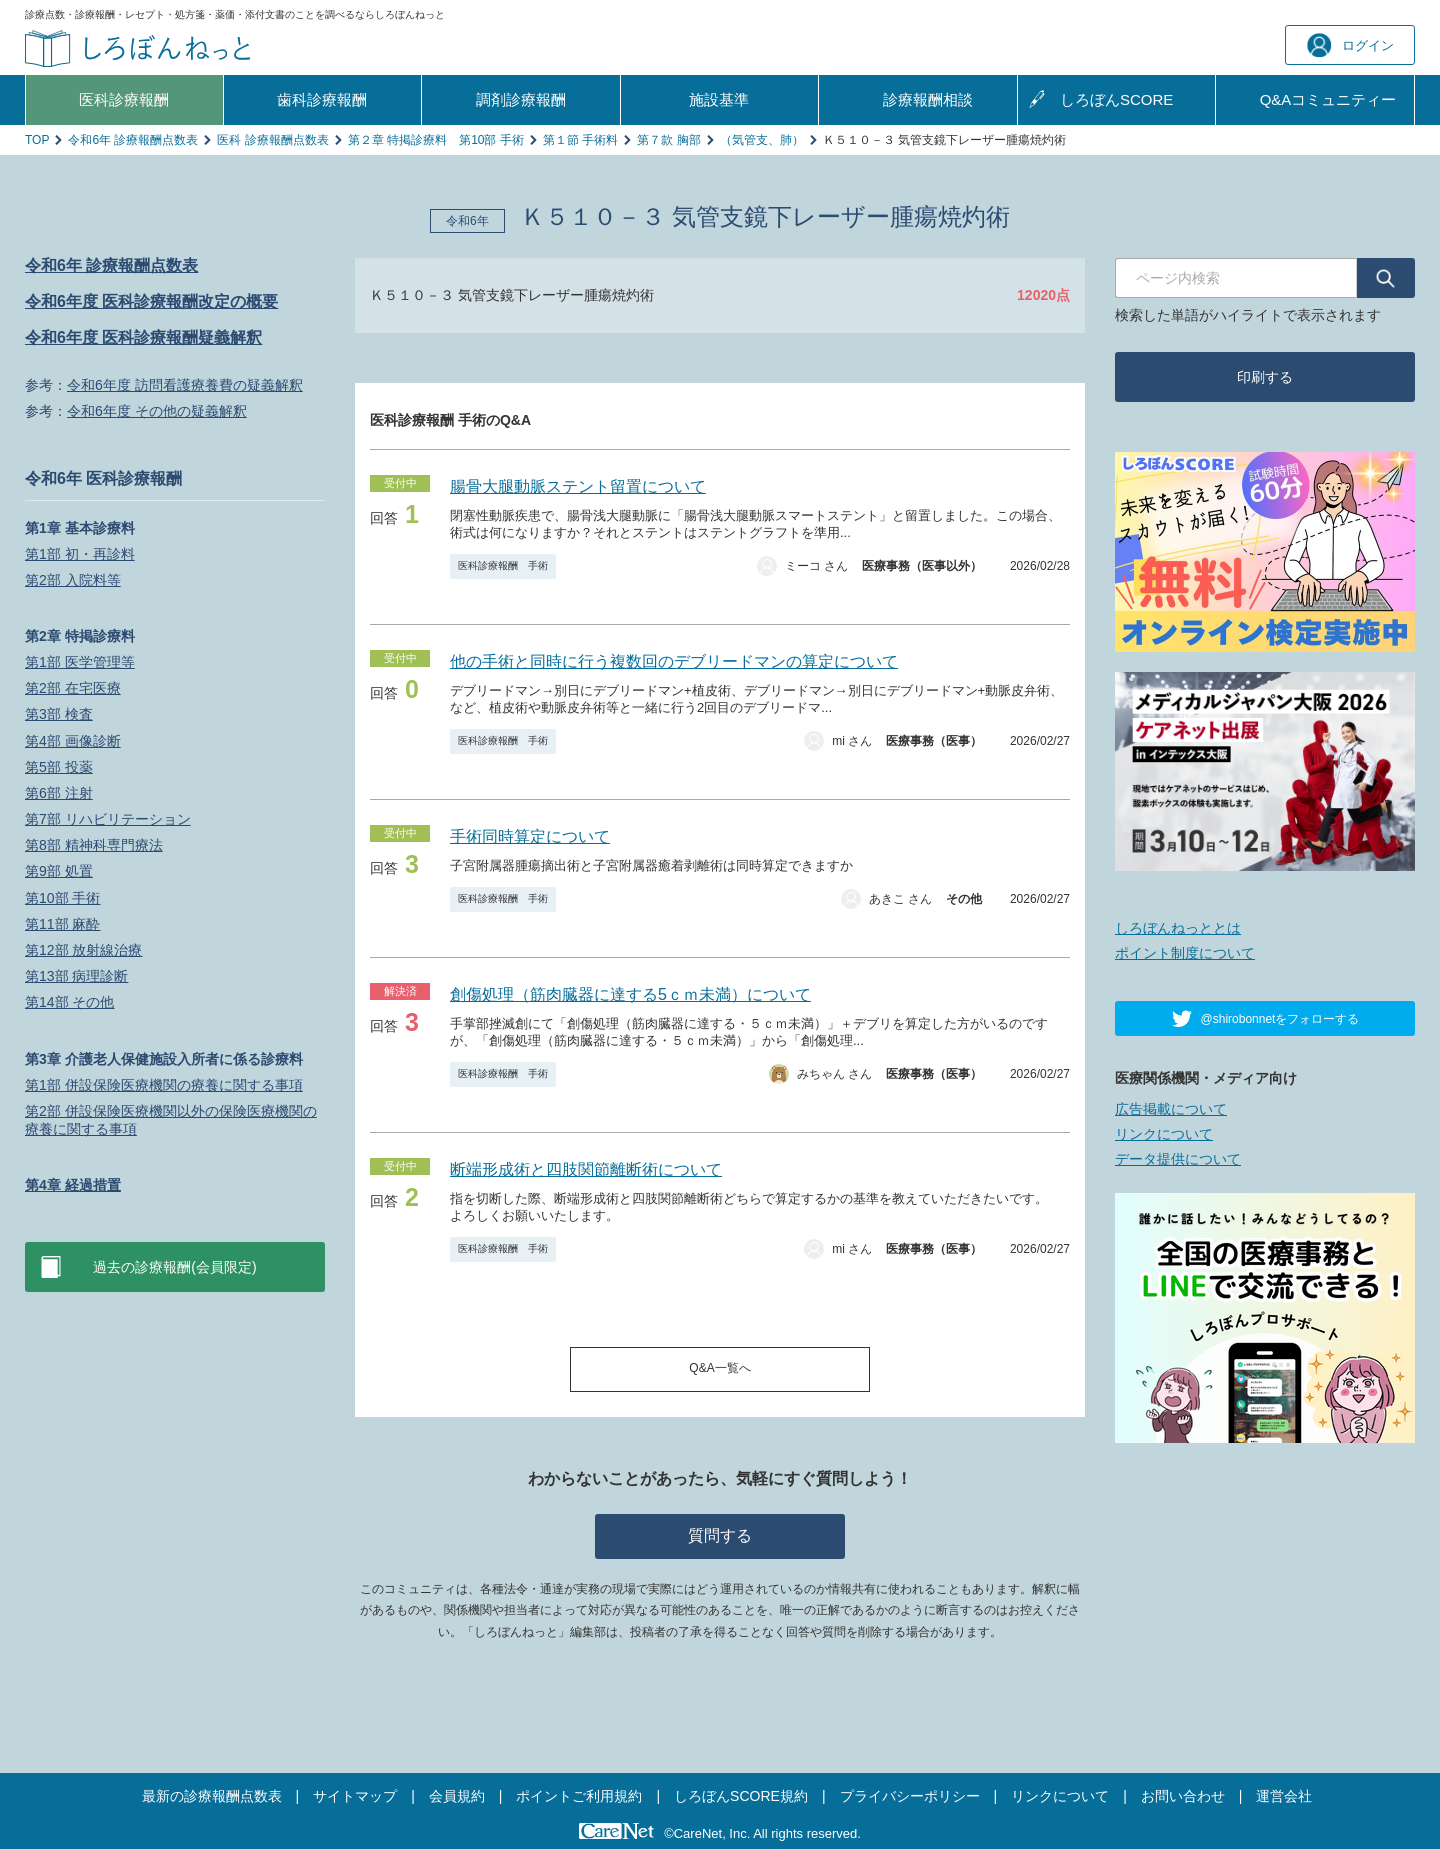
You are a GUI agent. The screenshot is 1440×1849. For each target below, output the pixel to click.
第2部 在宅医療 (73, 688)
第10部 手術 (62, 898)
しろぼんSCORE (1116, 99)
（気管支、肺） (762, 140)
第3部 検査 (59, 714)
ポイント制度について (1185, 953)
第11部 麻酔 (62, 924)
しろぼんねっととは (1178, 928)
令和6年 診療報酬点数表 (133, 140)
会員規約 (457, 1796)
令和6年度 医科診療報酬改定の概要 (151, 301)
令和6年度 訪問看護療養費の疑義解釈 (185, 385)
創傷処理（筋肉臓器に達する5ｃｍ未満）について (630, 994)
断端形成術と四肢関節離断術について (586, 1169)
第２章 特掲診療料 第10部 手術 (436, 140)
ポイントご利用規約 (579, 1796)
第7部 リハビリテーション (108, 819)
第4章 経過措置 (73, 1185)
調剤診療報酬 (521, 99)
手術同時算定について (530, 836)
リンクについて (1164, 1134)
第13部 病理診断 (76, 976)
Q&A (1328, 100)
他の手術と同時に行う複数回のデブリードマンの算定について (674, 661)
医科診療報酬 (124, 99)
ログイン (1350, 45)
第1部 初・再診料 (80, 554)
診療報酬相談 (928, 99)
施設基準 (719, 99)
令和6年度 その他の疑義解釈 (157, 411)
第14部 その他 (69, 1002)
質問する (720, 1535)
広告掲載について (1171, 1109)
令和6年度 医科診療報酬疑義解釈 (143, 337)
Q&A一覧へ (719, 1368)
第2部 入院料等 (73, 580)
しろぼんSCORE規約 (741, 1796)
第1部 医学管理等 (80, 662)
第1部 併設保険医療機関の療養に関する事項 (164, 1085)
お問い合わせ (1183, 1796)
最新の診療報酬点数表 (212, 1796)
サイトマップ (355, 1796)
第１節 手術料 (580, 140)
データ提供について (1178, 1159)
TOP (37, 140)
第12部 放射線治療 (83, 950)
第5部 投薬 (59, 767)
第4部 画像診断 (73, 741)
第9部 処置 (59, 871)
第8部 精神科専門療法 (94, 845)
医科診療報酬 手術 (503, 565)
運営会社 (1284, 1796)
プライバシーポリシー (910, 1796)
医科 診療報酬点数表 (272, 140)
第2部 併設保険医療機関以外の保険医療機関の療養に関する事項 (171, 1120)
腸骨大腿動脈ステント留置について (578, 486)
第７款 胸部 (668, 140)
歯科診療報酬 (322, 99)
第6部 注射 (59, 793)
